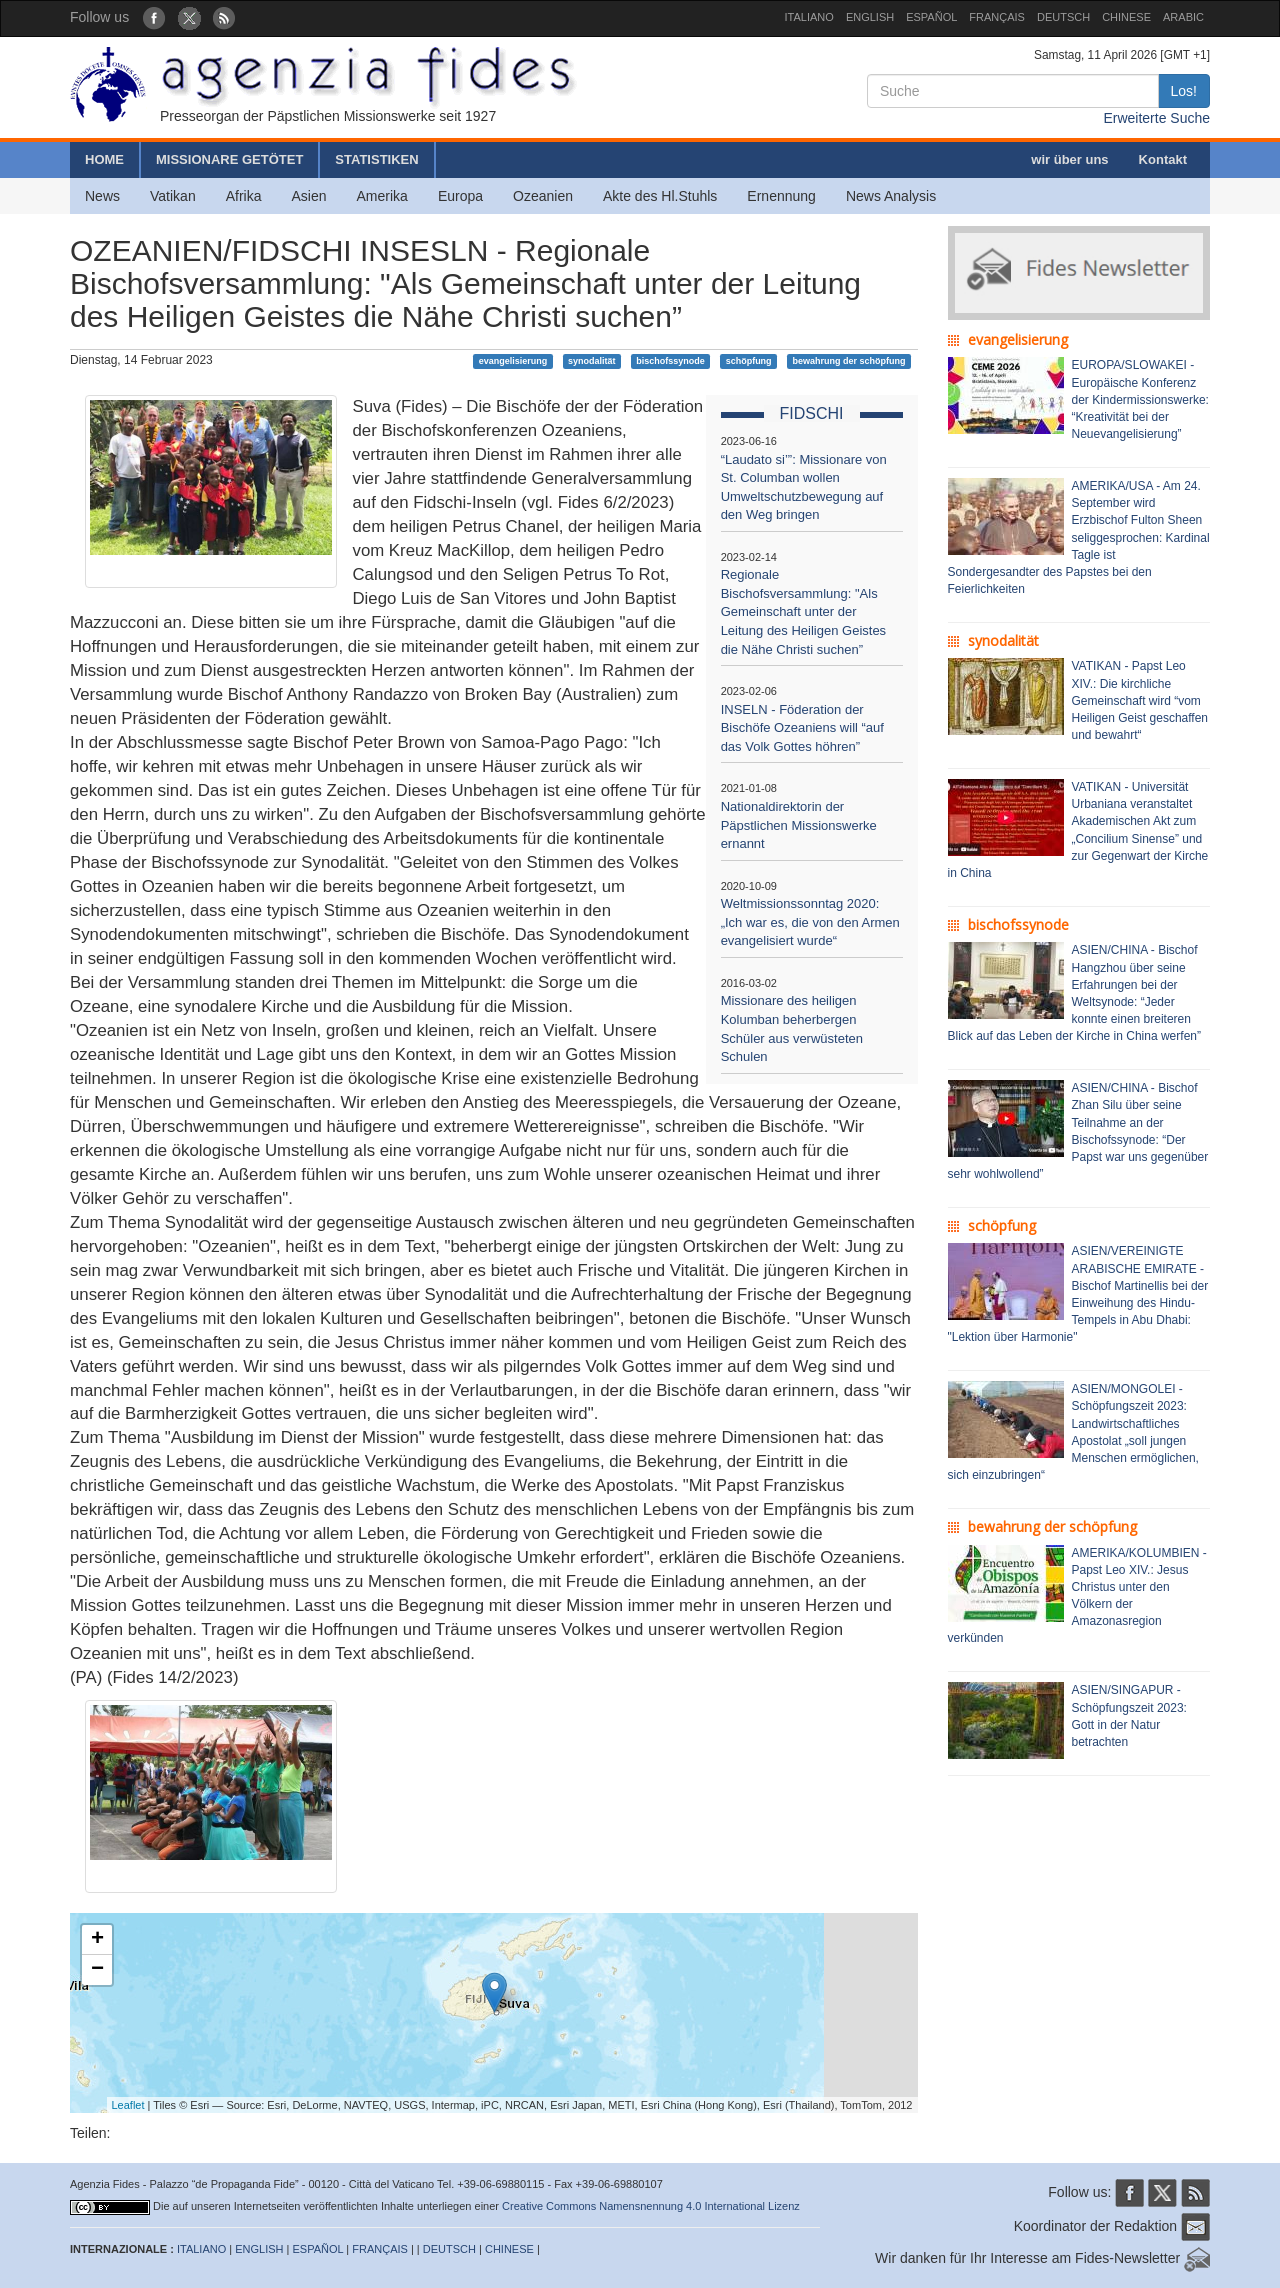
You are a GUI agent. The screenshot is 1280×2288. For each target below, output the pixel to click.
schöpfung (749, 361)
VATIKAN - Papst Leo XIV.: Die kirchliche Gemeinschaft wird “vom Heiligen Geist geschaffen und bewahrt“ (1140, 700)
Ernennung (781, 196)
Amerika (382, 196)
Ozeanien (543, 196)
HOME (104, 159)
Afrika (244, 196)
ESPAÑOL (931, 17)
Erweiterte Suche (1156, 118)
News (102, 196)
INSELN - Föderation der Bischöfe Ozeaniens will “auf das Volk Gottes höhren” (802, 728)
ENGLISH (870, 17)
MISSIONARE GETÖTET (229, 159)
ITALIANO (809, 17)
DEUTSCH (1063, 17)
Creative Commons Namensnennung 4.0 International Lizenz (651, 2206)
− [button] (97, 1970)
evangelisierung (513, 361)
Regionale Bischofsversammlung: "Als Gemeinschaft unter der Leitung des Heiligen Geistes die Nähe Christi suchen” (804, 611)
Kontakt (1163, 159)
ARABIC (1183, 17)
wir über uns (1069, 159)
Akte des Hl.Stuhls (660, 196)
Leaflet (128, 2105)
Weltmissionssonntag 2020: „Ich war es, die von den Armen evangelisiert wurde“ (810, 922)
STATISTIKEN (376, 159)
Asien (308, 196)
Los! (1184, 91)
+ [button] (97, 1940)
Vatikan (173, 196)
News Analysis (891, 196)
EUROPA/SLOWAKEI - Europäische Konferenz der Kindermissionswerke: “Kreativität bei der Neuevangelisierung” (1140, 399)
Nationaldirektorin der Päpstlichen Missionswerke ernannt (799, 825)
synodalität (592, 361)
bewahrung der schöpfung (848, 361)
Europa (460, 196)
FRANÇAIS (997, 17)
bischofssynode (670, 361)
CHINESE (1126, 17)
